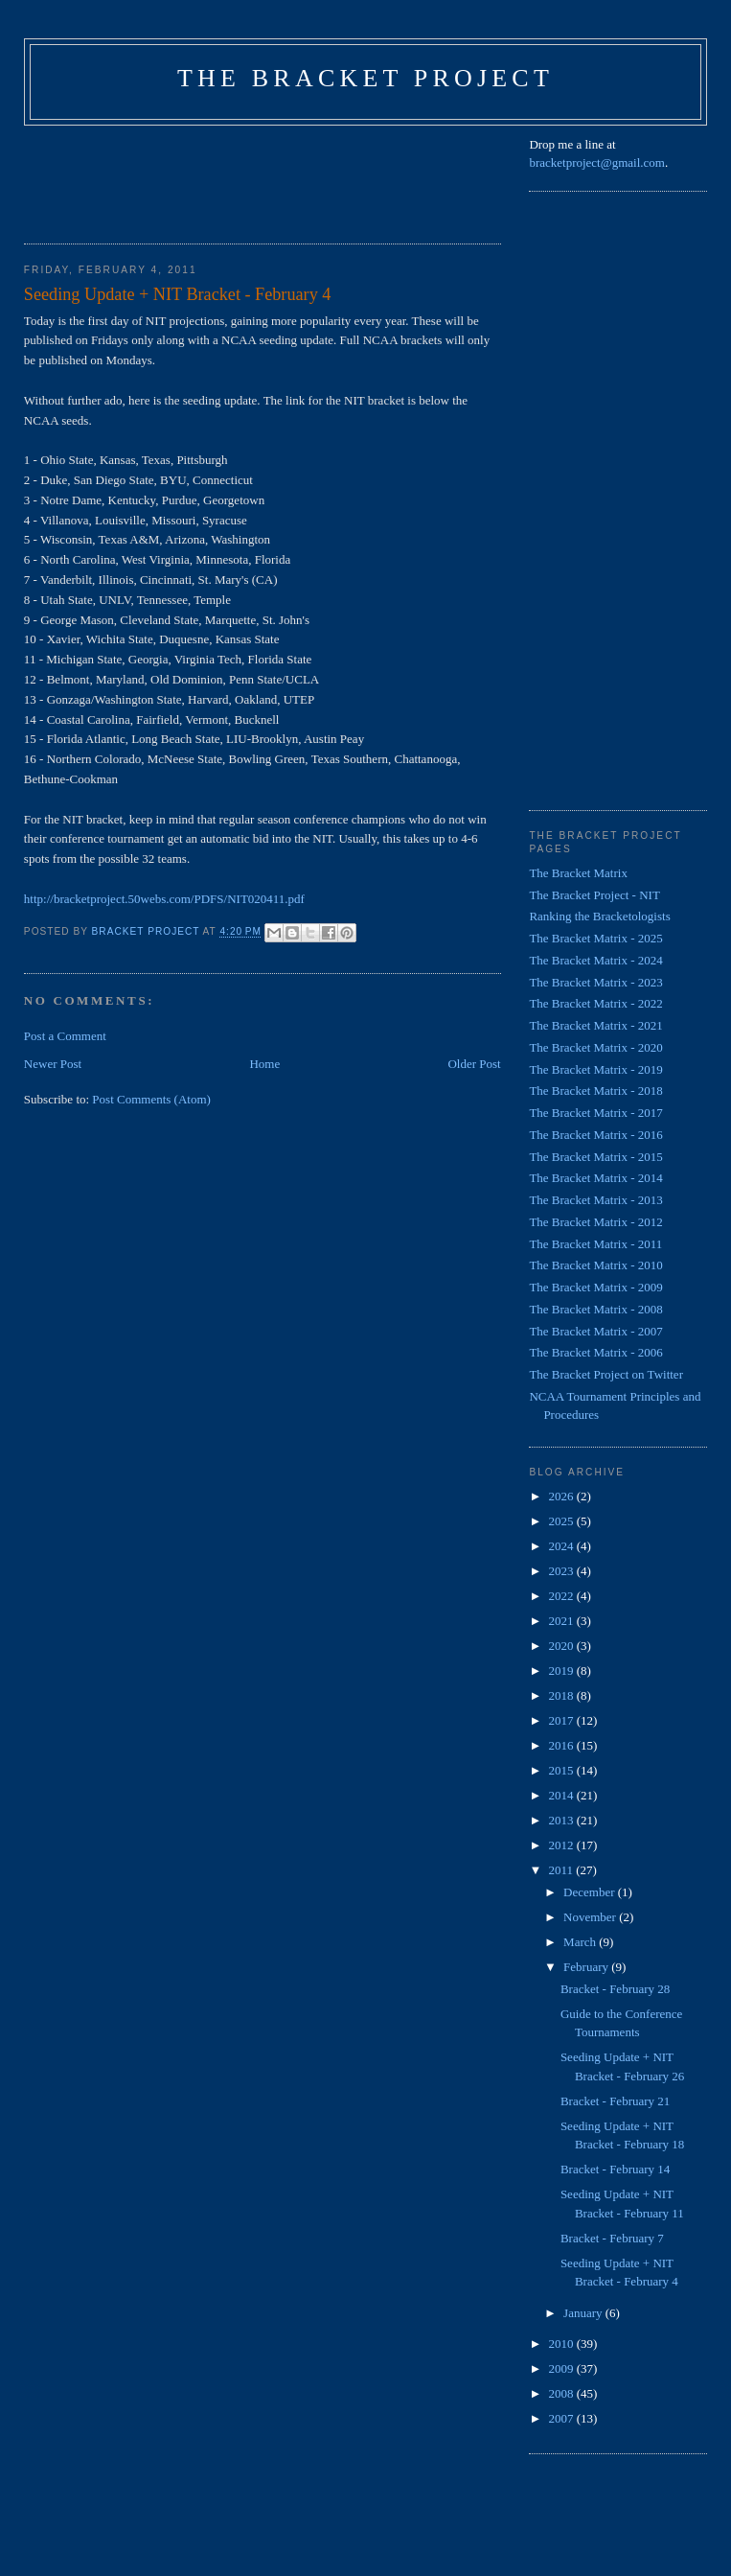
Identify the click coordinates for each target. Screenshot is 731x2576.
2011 (562, 1870)
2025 (562, 1521)
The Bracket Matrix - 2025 (595, 938)
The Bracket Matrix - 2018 (595, 1090)
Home (264, 1063)
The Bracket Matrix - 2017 (595, 1112)
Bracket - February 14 (615, 2169)
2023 (562, 1571)
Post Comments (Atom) (151, 1099)
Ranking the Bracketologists (599, 916)
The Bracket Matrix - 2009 (595, 1287)
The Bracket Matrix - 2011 (595, 1244)
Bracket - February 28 (615, 1989)
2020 (562, 1645)
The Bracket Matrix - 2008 (595, 1309)
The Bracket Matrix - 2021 (595, 1025)
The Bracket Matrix (578, 873)
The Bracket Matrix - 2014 (595, 1178)
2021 (562, 1620)
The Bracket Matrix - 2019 (595, 1069)
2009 (562, 2368)
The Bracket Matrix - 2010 (595, 1265)
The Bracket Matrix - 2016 (595, 1134)
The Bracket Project (365, 78)
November (591, 1917)
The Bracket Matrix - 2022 (595, 1003)
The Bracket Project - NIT (594, 895)
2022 (562, 1596)
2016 (562, 1745)
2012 (562, 1845)
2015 (562, 1770)
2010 (562, 2343)
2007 (562, 2418)
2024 (562, 1546)
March (581, 1942)
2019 (562, 1670)
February (587, 1967)
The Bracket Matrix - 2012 (595, 1222)
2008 (562, 2393)
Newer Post (52, 1063)
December (590, 1892)
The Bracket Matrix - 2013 (595, 1200)
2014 (562, 1795)
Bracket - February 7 (612, 2238)
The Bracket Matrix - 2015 (595, 1156)
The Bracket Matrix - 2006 (595, 1352)
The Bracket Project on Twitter (606, 1374)
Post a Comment (65, 1036)
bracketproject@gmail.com (597, 162)
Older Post (473, 1063)
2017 (562, 1720)
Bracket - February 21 (615, 2101)
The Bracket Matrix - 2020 (595, 1047)
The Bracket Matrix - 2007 (595, 1331)
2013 (562, 1820)
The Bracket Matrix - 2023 (595, 982)
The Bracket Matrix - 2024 (595, 960)
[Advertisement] (372, 178)
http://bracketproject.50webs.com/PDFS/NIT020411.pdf (164, 899)
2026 (562, 1496)
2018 (562, 1695)
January (584, 2313)
